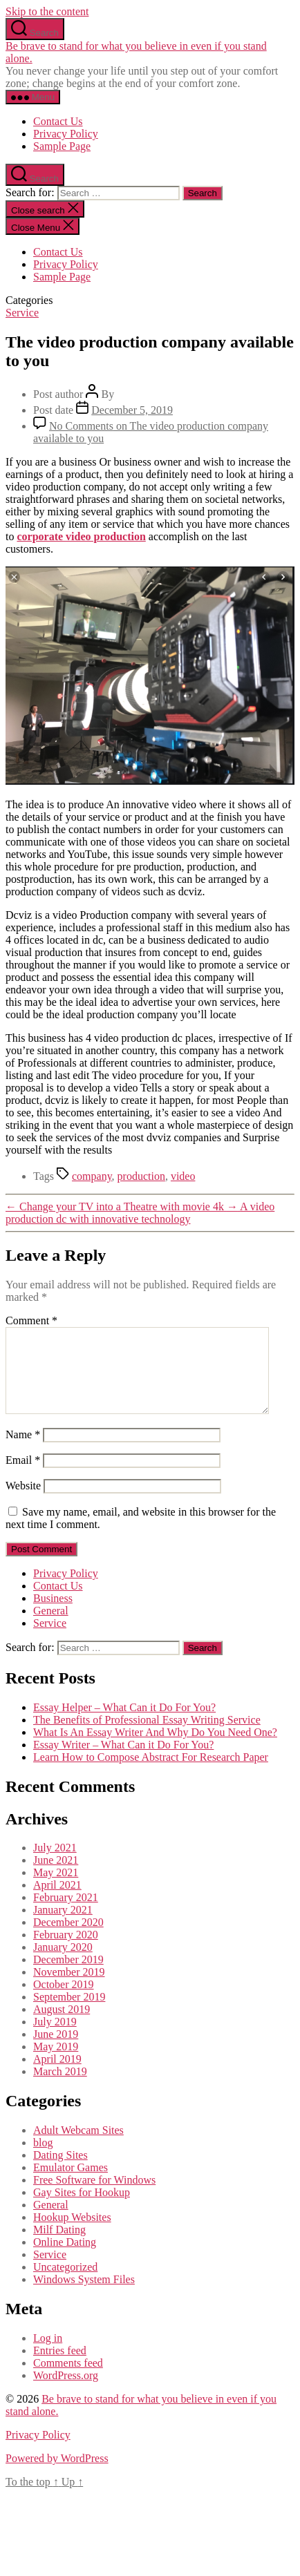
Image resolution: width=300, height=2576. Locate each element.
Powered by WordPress (57, 2475)
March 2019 (60, 2088)
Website (23, 1502)
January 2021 (63, 1926)
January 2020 (63, 1963)
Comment (31, 1320)
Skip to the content (47, 11)
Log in (47, 2354)
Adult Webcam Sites (78, 2147)
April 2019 (57, 2075)
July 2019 (55, 2038)
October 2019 (63, 2001)
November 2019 (69, 1988)
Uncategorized (65, 2283)
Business (53, 1615)
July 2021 (55, 1864)
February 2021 (65, 1914)
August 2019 (61, 2026)
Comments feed (68, 2379)
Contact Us (58, 121)
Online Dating (64, 2258)
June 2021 (55, 1876)
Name (23, 1451)
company (92, 1176)
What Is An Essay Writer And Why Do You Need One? (155, 1749)
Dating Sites (60, 2171)
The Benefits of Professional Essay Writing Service (147, 1736)
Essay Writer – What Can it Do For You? (123, 1761)
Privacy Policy (65, 134)
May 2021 (55, 1889)
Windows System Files (84, 2296)
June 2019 (55, 2051)
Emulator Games (70, 2184)
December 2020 (68, 1939)
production (141, 1176)
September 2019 (69, 2013)
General (50, 1627)
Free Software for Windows (94, 2196)
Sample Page (62, 146)
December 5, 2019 (132, 410)
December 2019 (68, 1976)
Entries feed (59, 2367)
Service (22, 312)
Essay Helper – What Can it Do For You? (124, 1724)
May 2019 (55, 2063)
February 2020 (65, 1951)
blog (43, 2159)
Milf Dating (59, 2246)
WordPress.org (65, 2392)
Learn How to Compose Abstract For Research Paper (150, 1774)
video (183, 1176)
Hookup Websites (72, 2234)
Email (23, 1476)
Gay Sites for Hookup (81, 2209)
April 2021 (57, 1901)
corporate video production (81, 536)
